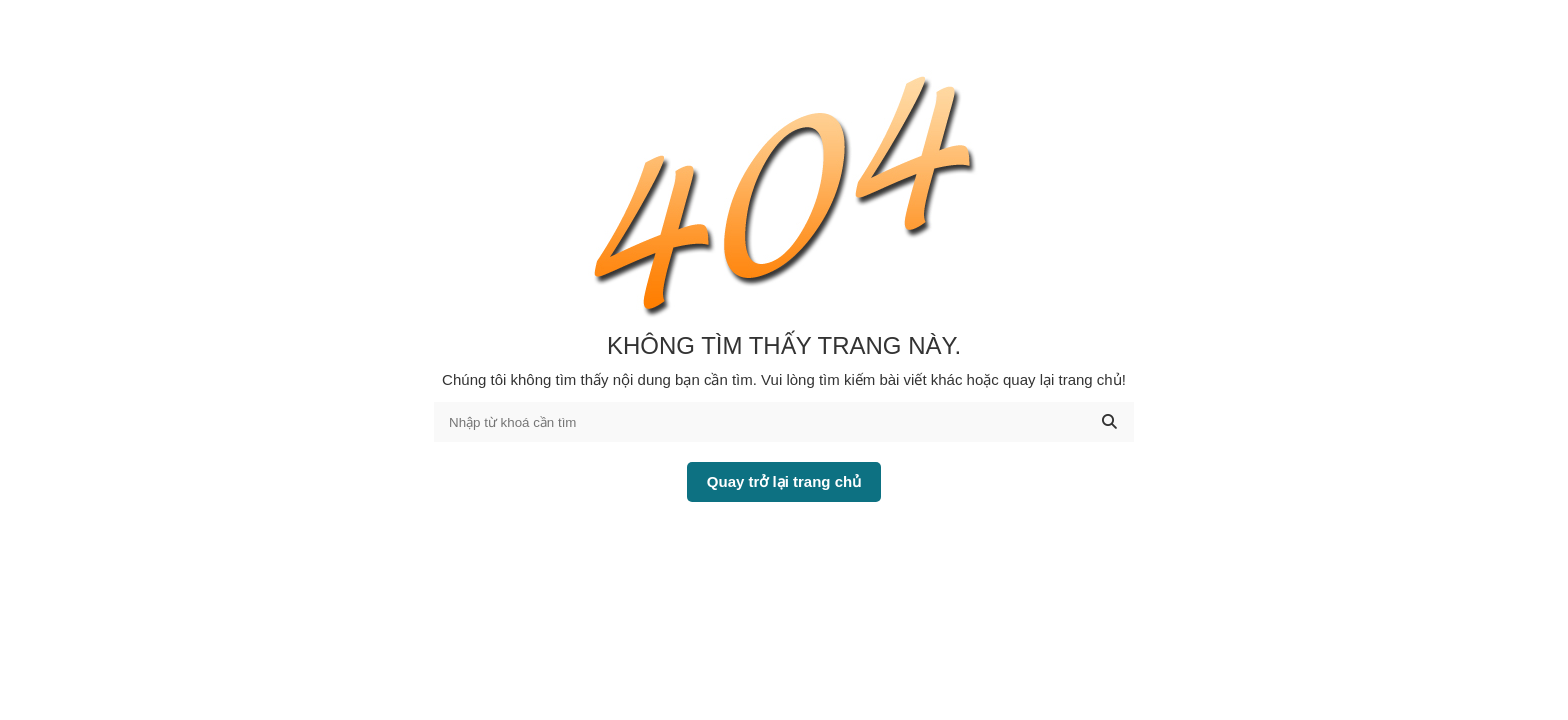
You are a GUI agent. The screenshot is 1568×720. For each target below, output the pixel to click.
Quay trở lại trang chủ (784, 481)
